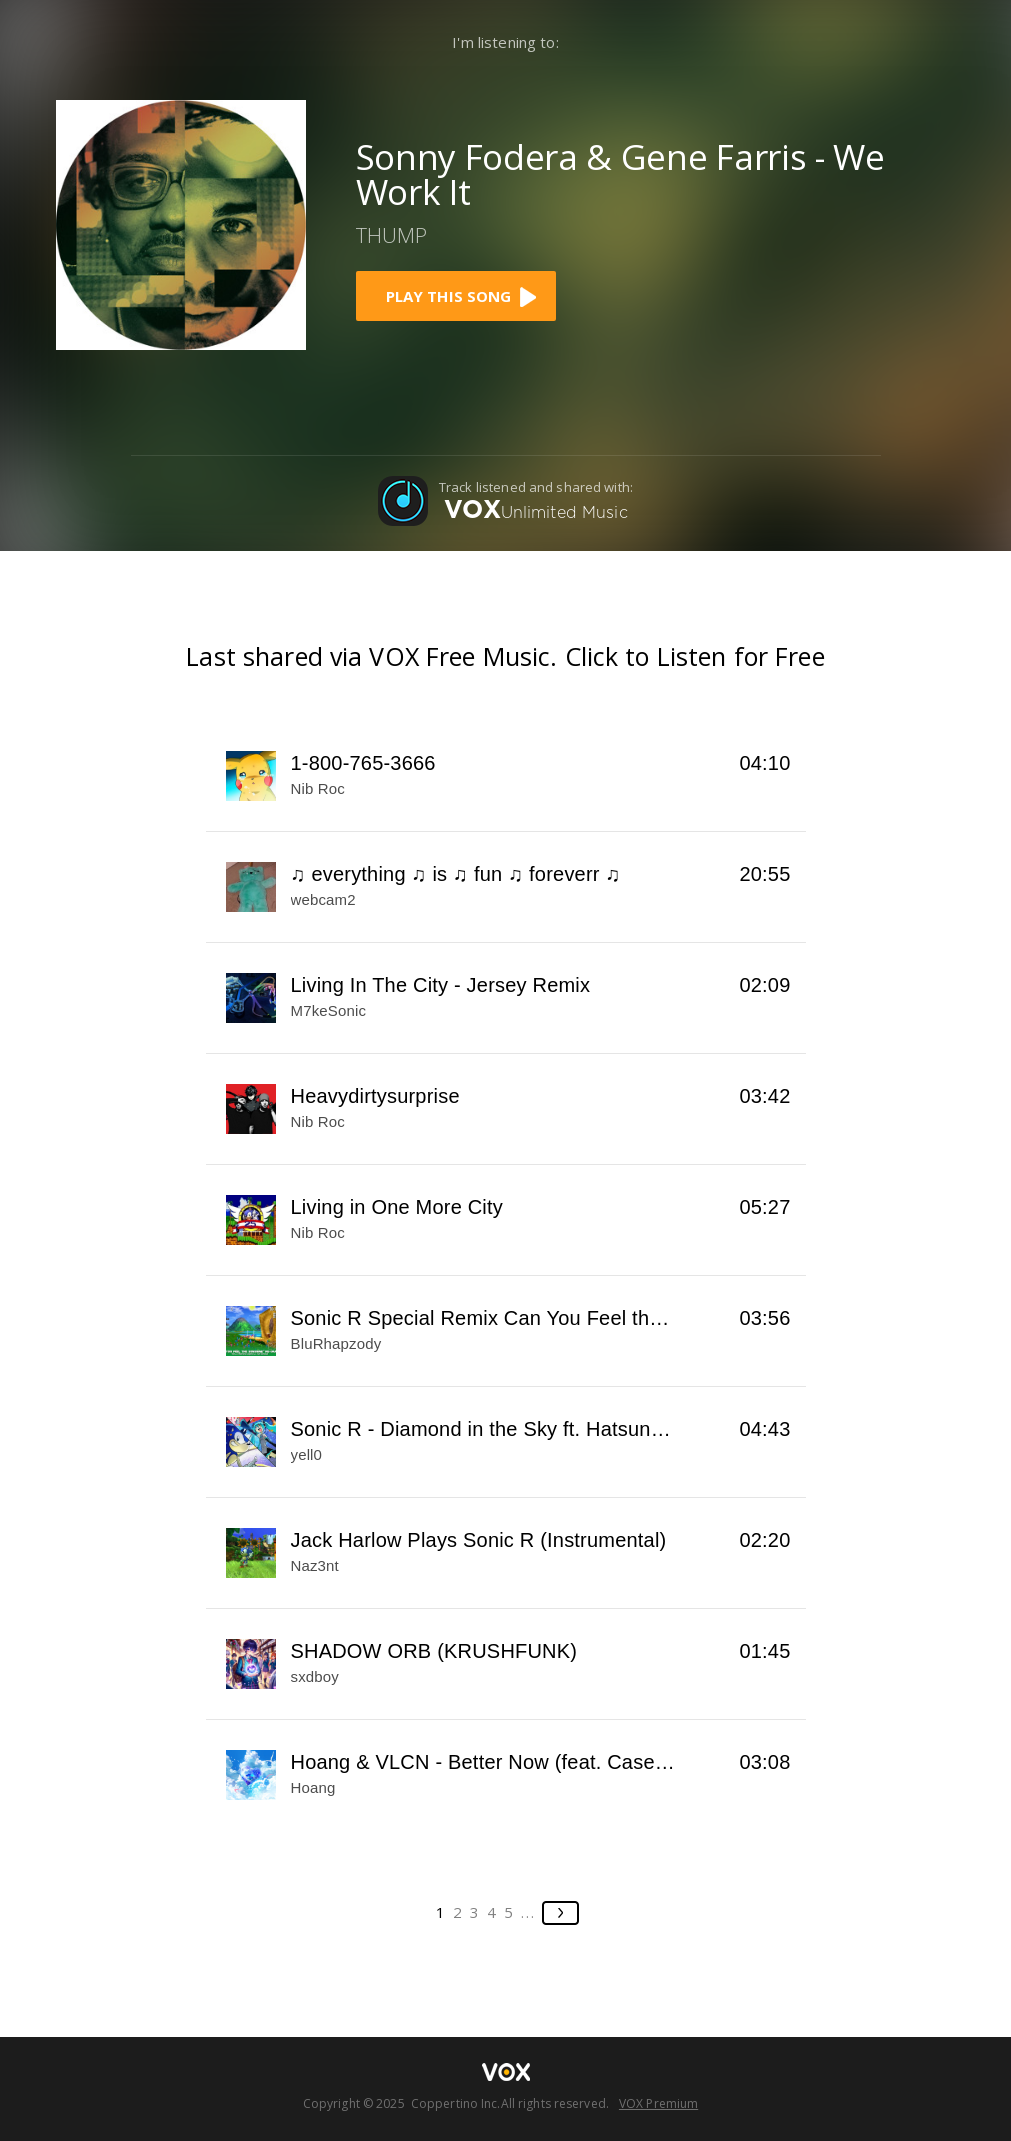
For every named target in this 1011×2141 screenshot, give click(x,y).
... (528, 1912)
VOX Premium (658, 2103)
